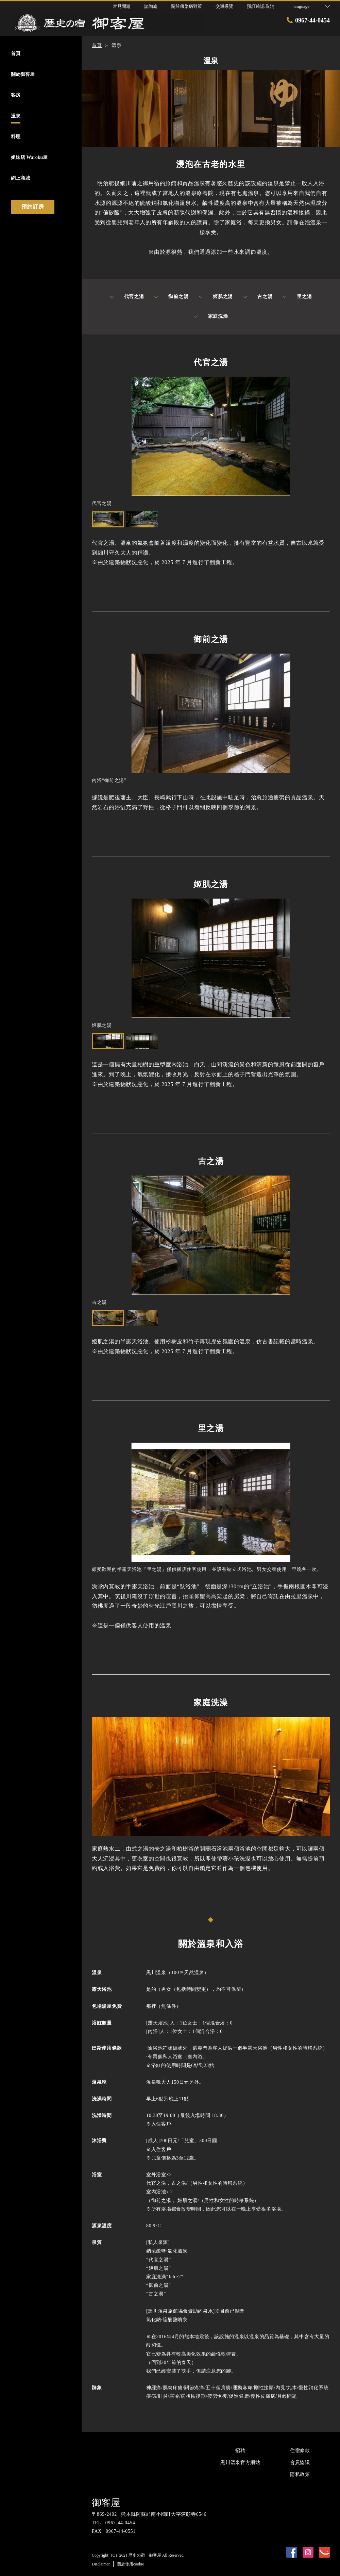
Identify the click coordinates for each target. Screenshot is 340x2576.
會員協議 (300, 2462)
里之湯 (297, 296)
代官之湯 (127, 296)
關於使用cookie (130, 2564)
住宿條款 (300, 2450)
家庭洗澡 (211, 316)
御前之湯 (171, 296)
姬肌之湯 (216, 296)
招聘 (240, 2450)
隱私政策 (300, 2474)
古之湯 (257, 296)
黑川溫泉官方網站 (240, 2462)
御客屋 (106, 2502)
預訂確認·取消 (260, 6)
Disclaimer (101, 2564)
